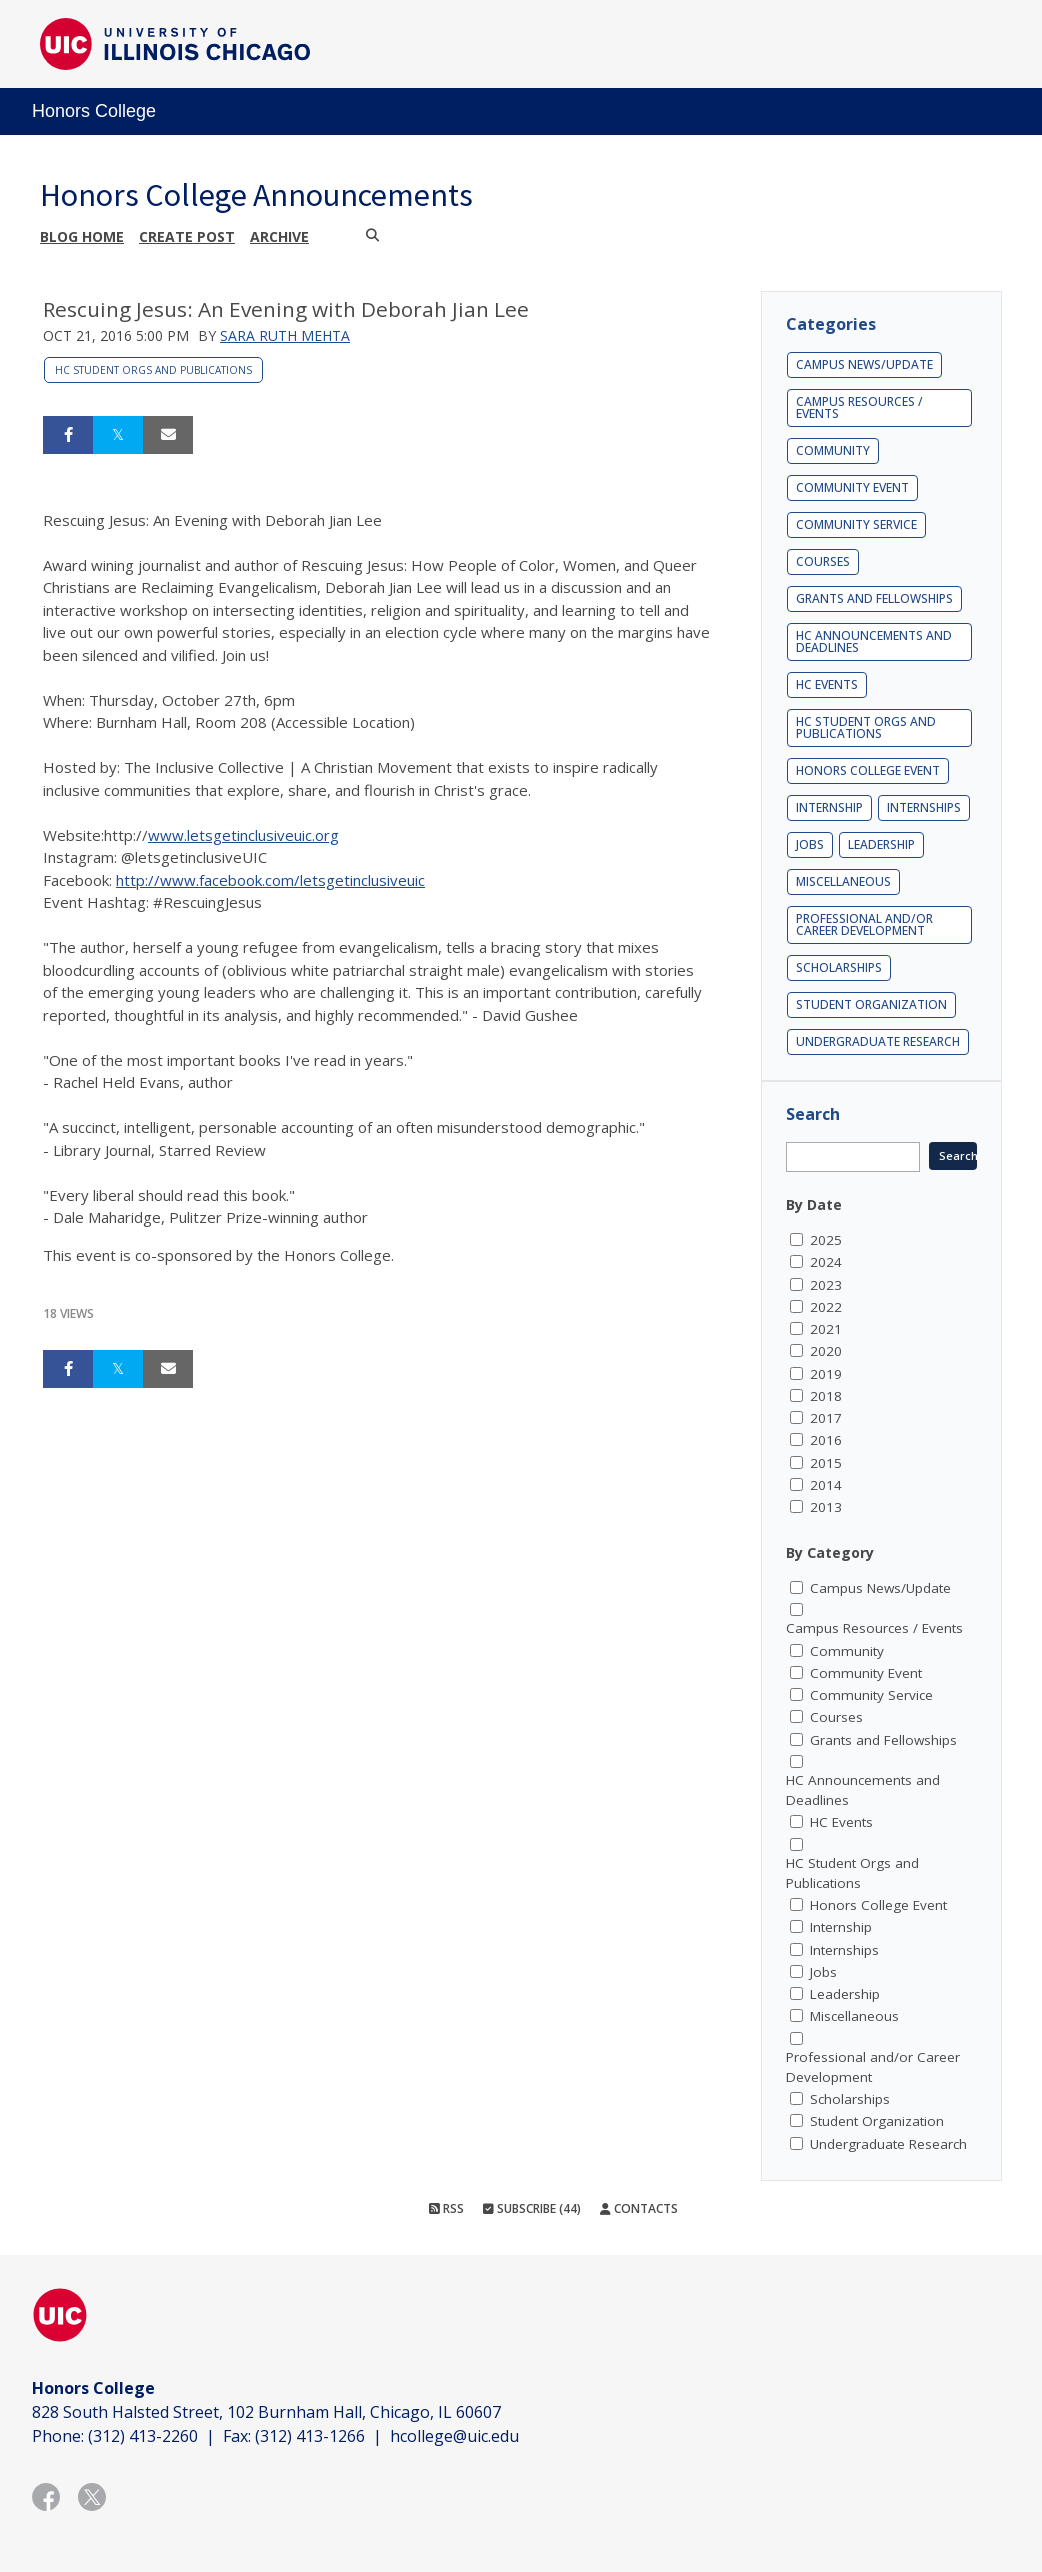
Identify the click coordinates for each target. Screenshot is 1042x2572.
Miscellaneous (843, 881)
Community (833, 450)
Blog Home (82, 236)
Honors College (94, 111)
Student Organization (871, 1004)
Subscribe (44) (532, 2208)
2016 (826, 1440)
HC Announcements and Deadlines (874, 641)
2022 (826, 1307)
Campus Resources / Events (859, 407)
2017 (826, 1418)
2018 (826, 1396)
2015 (826, 1463)
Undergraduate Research (878, 1041)
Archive (279, 236)
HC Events (827, 684)
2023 (826, 1285)
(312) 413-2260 (143, 2436)
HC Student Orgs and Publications (153, 370)
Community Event (852, 487)
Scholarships (839, 967)
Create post (187, 236)
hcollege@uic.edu (454, 2436)
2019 (826, 1374)
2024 (826, 1262)
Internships (924, 807)
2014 (826, 1485)
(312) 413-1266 (310, 2436)
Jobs (810, 844)
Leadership (881, 844)
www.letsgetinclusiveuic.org (243, 835)
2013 (826, 1507)
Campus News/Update (864, 364)
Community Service (856, 524)
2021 (826, 1329)
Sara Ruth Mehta (285, 335)
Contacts (639, 2208)
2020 (826, 1351)
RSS (446, 2208)
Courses (823, 561)
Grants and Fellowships (874, 598)
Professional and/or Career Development (864, 924)
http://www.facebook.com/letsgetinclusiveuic (270, 880)
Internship (829, 807)
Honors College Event (868, 770)
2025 (826, 1240)
